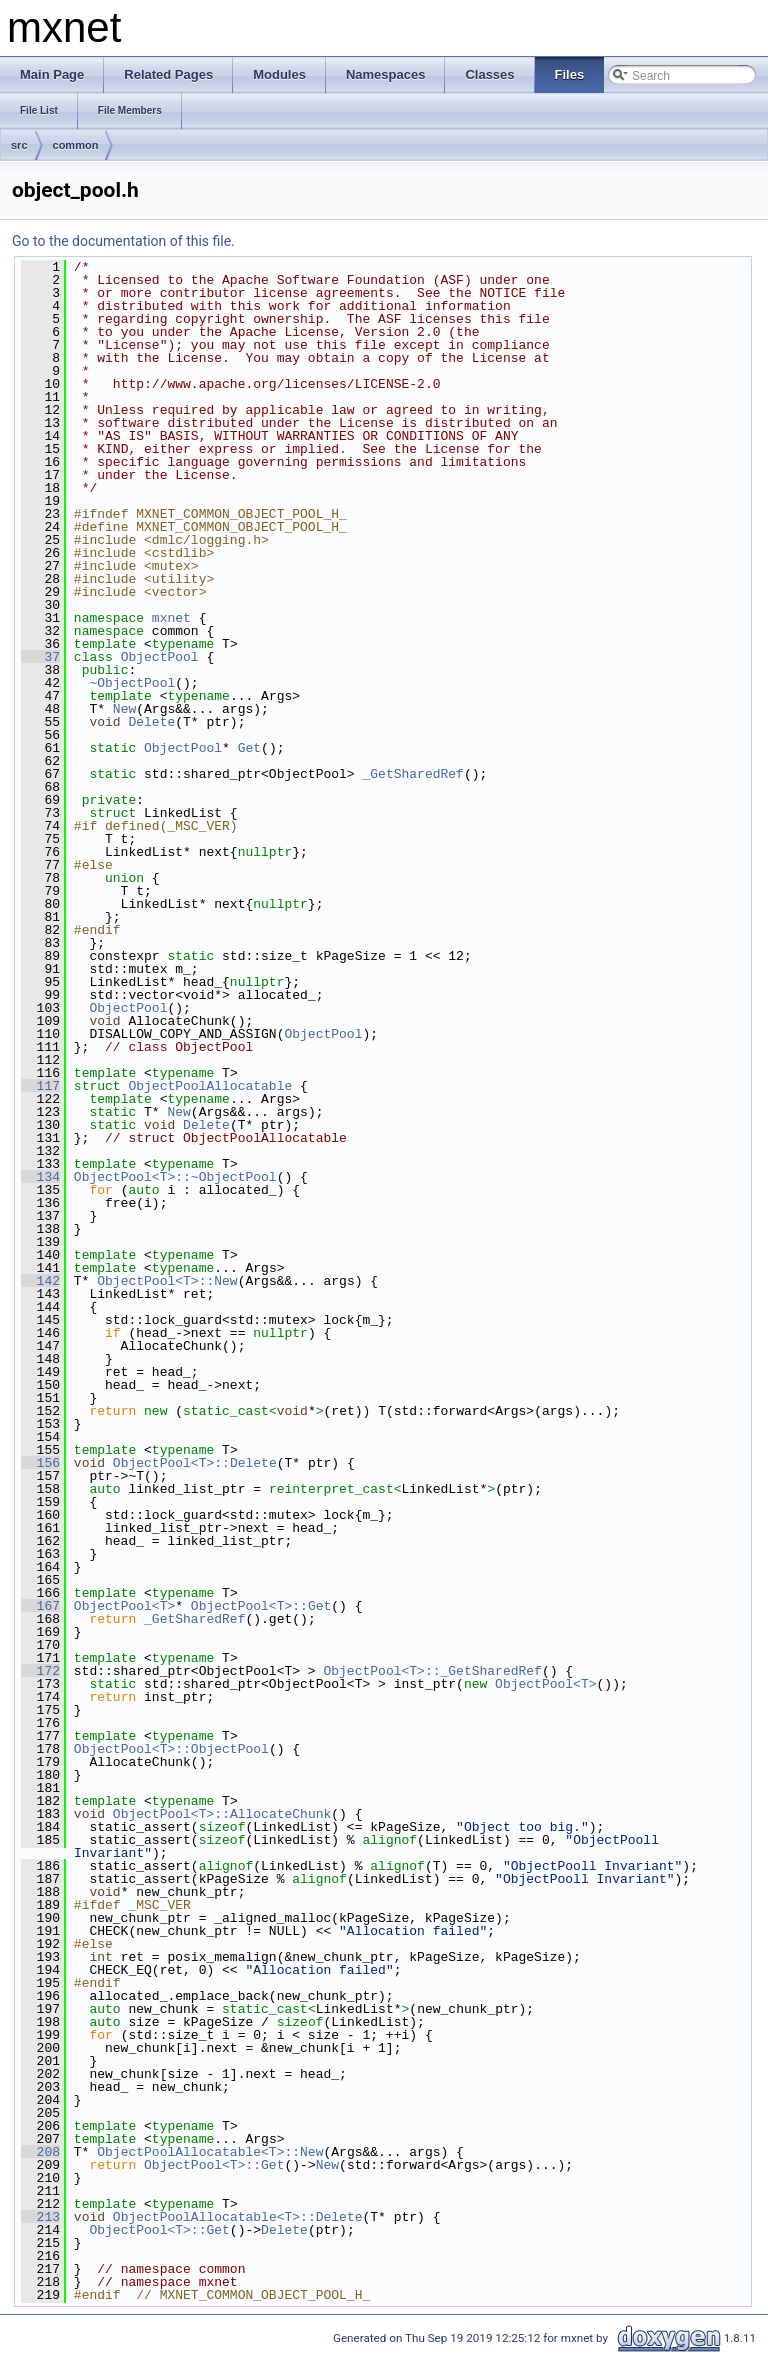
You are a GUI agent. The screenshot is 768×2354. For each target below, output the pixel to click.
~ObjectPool (132, 683)
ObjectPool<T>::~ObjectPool (175, 1177)
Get (249, 748)
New (124, 709)
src (19, 145)
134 (40, 1177)
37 (40, 657)
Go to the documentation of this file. (123, 241)
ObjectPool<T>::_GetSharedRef (432, 1671)
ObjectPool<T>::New (167, 1281)
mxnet (171, 618)
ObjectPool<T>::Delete (195, 1463)
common (76, 145)
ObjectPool (160, 657)
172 (40, 1671)
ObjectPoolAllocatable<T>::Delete (238, 2217)
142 (40, 1281)
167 (40, 1606)
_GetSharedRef (412, 774)
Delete (151, 722)
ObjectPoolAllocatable (210, 1086)
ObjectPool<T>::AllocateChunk (222, 1814)
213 (40, 2217)
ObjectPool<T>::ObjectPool (171, 1749)
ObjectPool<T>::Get (261, 1606)
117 (40, 1086)
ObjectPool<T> (124, 1606)
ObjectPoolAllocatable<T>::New (210, 2152)
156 (40, 1463)
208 (40, 2152)
